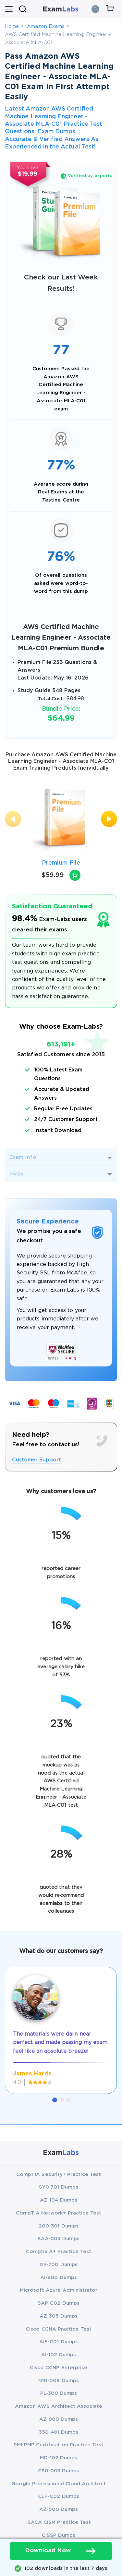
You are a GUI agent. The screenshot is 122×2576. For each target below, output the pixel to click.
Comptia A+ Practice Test (59, 2252)
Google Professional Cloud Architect (58, 2484)
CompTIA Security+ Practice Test (58, 2174)
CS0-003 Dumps (58, 2471)
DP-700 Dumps (59, 2265)
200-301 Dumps (59, 2226)
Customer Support (36, 1460)
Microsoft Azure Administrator (59, 2290)
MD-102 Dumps (59, 2458)
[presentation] (13, 819)
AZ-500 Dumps (58, 2509)
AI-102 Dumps (58, 2355)
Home (12, 26)
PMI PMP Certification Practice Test (58, 2445)
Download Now (61, 2551)
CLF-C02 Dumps (58, 2496)
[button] (54, 2099)
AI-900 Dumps (58, 2277)
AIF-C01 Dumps (58, 2342)
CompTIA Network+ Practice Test (59, 2213)
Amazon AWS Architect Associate (59, 2406)
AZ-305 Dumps (59, 2316)
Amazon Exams (45, 26)
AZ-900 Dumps (58, 2419)
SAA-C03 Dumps (58, 2239)
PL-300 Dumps (58, 2393)
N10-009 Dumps (58, 2381)
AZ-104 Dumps (58, 2200)
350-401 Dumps (59, 2432)
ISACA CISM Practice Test (58, 2522)
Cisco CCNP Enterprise (58, 2368)
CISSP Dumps (59, 2535)
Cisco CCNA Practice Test (59, 2329)
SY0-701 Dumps (58, 2187)
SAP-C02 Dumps (58, 2303)
